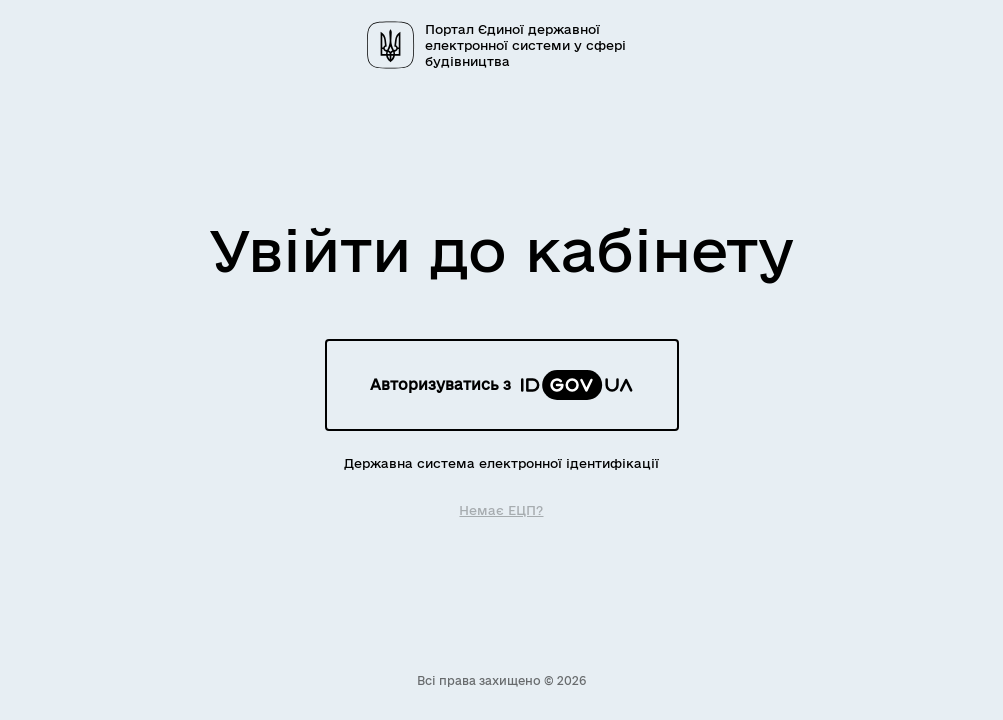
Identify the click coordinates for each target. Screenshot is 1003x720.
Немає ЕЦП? (501, 509)
